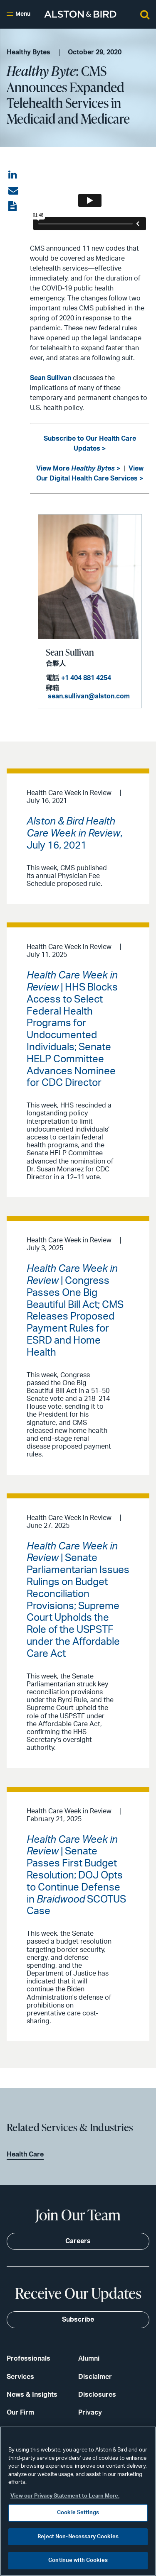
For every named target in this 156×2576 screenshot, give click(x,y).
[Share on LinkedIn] (13, 175)
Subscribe (78, 2319)
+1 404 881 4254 (86, 678)
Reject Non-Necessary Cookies (78, 2536)
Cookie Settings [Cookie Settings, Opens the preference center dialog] (78, 2512)
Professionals (28, 2358)
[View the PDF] (13, 207)
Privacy (90, 2412)
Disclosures (97, 2394)
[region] (78, 2501)
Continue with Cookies (78, 2560)
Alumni (88, 2358)
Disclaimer (95, 2377)
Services (20, 2377)
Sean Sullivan (50, 378)
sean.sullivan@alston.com (89, 696)
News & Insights (32, 2394)
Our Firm (20, 2412)
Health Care (25, 2154)
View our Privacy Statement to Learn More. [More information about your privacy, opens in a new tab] (64, 2496)
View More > (78, 468)
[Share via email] (13, 191)
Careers (78, 2241)
